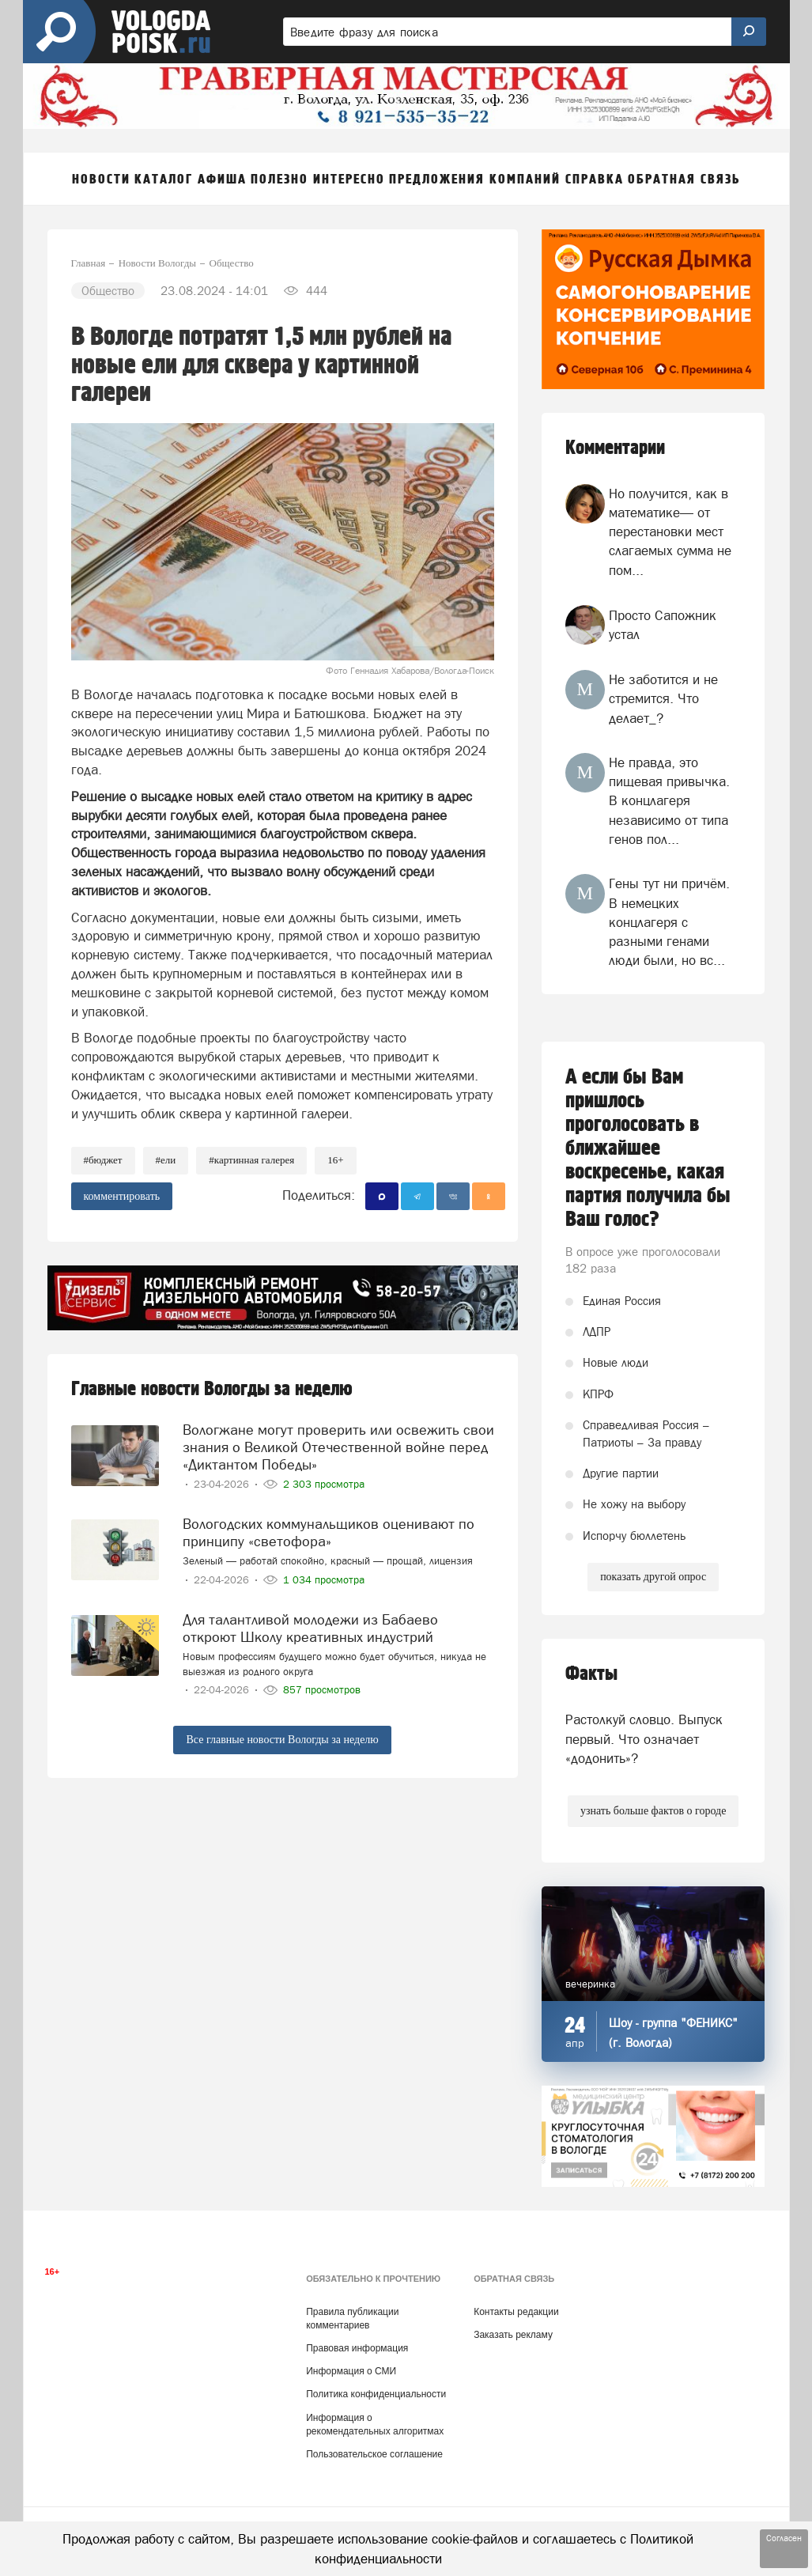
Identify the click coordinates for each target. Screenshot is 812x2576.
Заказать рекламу (513, 2334)
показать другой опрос (653, 1577)
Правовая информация (357, 2348)
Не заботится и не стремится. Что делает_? (663, 698)
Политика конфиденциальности (376, 2394)
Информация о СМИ (351, 2371)
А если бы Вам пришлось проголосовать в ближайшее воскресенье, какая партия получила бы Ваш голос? (648, 1148)
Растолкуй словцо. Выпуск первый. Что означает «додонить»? (644, 1739)
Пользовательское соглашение (374, 2454)
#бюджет (103, 1160)
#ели (166, 1160)
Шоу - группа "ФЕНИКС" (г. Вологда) (673, 2032)
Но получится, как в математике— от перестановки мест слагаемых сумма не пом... (670, 532)
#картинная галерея (251, 1160)
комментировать (122, 1196)
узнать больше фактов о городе (653, 1811)
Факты (591, 1673)
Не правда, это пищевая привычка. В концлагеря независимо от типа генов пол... (669, 801)
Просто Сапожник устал (662, 624)
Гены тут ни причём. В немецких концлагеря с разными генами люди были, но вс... (669, 922)
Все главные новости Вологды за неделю (282, 1740)
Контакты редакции (516, 2311)
